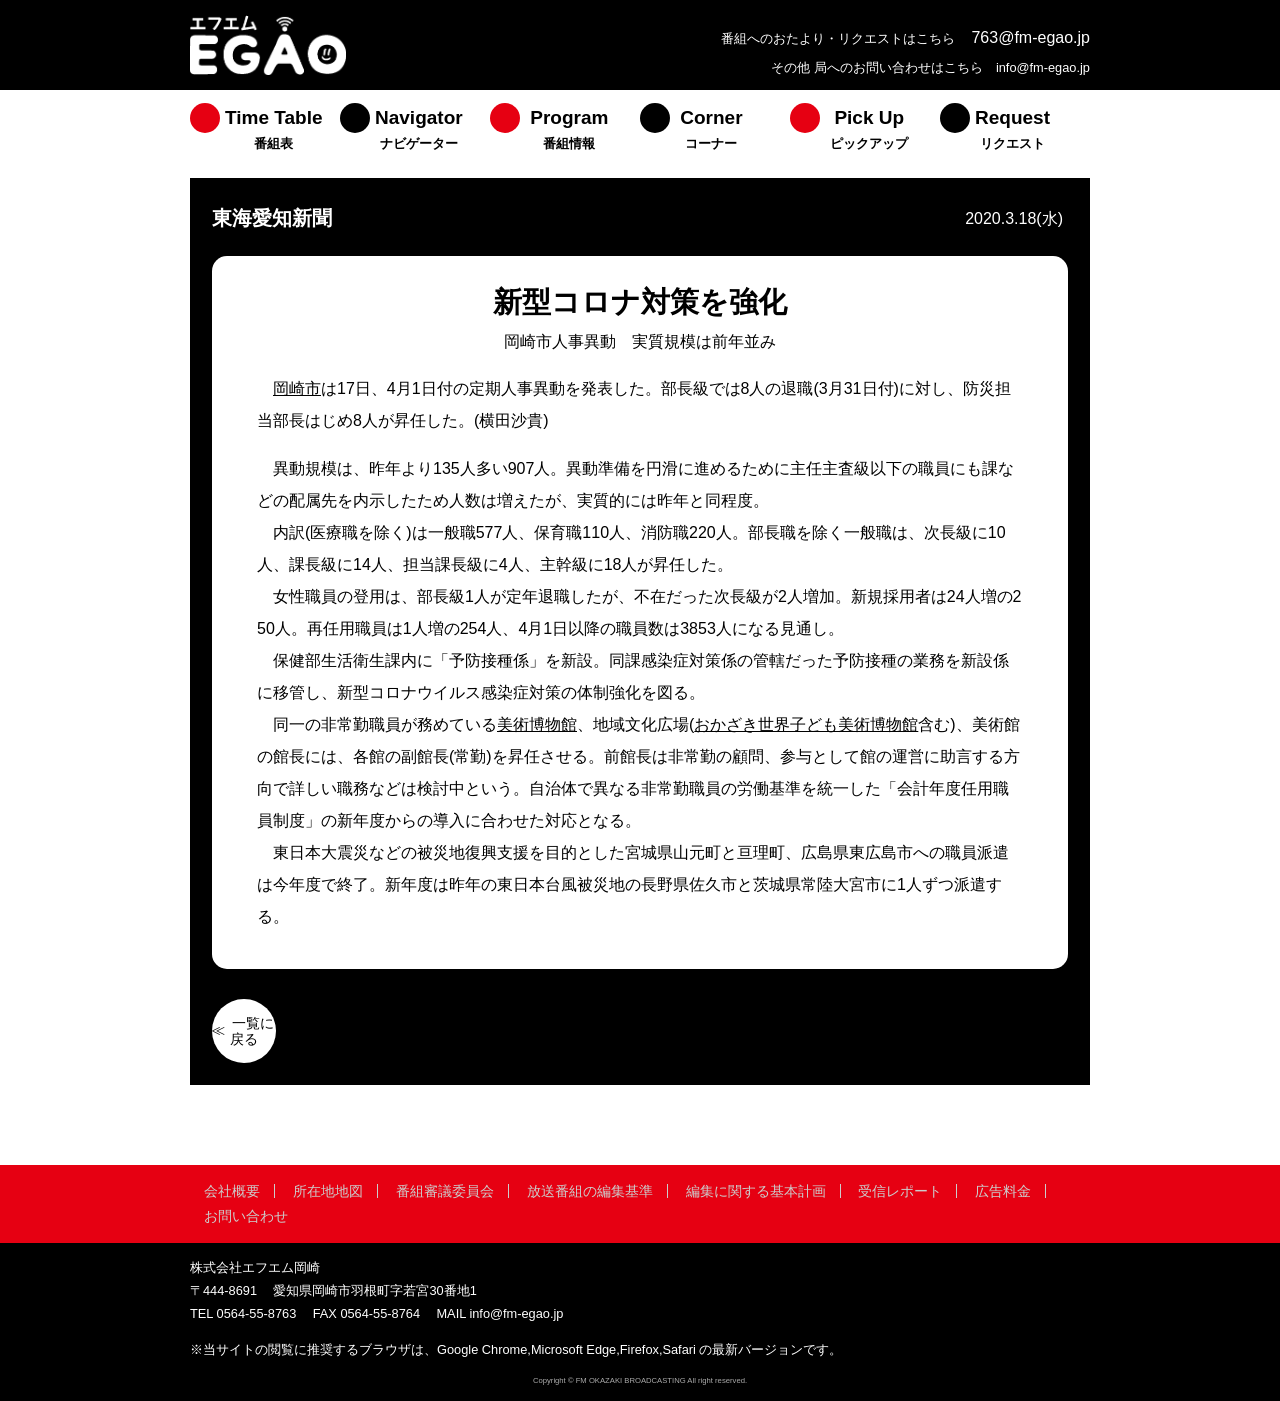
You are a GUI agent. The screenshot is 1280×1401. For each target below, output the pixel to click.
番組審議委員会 (445, 1191)
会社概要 (232, 1191)
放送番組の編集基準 (590, 1191)
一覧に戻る (252, 1031)
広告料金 (1003, 1191)
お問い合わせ (246, 1216)
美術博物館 (537, 724)
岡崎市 (297, 388)
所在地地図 (328, 1191)
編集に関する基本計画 (756, 1191)
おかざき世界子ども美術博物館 (806, 724)
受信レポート (900, 1191)
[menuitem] (265, 134)
